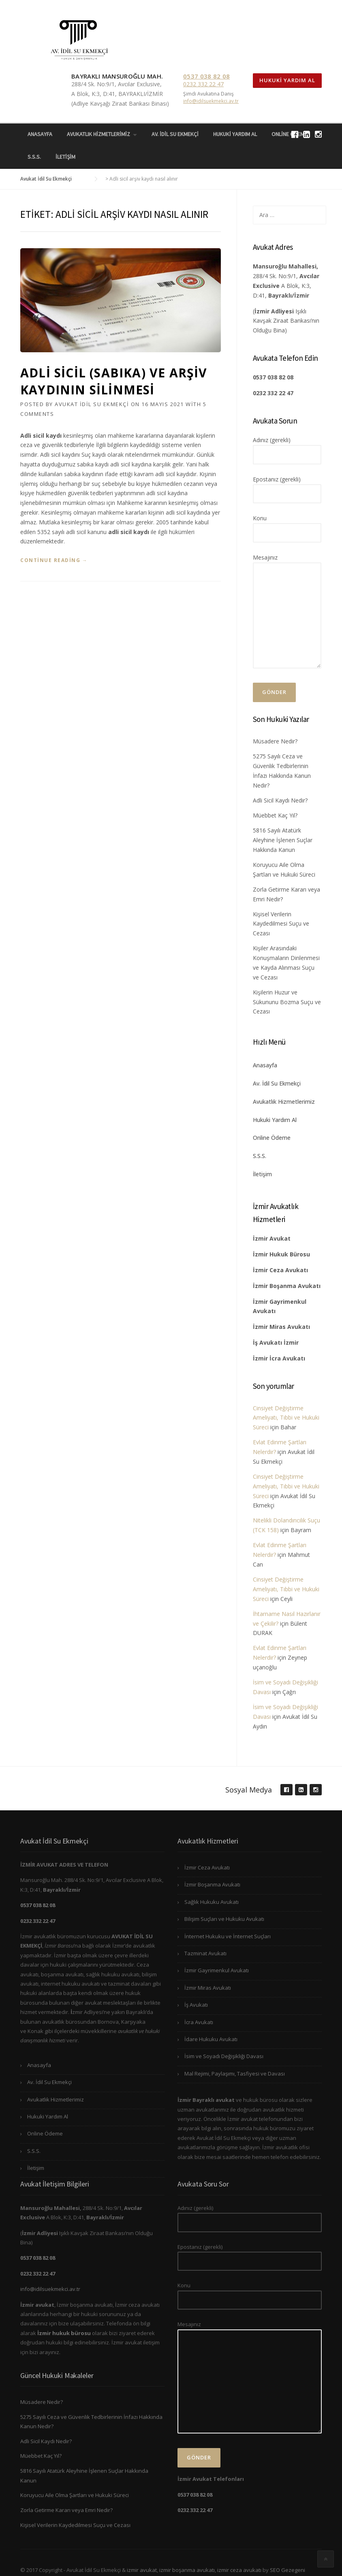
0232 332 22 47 (203, 84)
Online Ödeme (272, 1137)
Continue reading (54, 560)
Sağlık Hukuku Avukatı (211, 1901)
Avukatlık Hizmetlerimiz (98, 134)
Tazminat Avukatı (205, 1953)
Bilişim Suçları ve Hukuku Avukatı (224, 1918)
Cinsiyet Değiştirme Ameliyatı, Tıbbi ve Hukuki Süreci (286, 1417)
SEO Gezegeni (287, 2570)
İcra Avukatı (198, 2022)
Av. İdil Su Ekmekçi (175, 134)
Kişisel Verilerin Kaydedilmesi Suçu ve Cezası (281, 923)
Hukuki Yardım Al (287, 80)
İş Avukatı (196, 2004)
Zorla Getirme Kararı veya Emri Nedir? (66, 2510)
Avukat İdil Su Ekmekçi (92, 404)
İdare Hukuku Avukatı (210, 2039)
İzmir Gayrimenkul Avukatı (216, 1970)
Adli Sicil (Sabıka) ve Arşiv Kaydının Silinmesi (113, 381)
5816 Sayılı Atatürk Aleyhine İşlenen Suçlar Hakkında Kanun (282, 840)
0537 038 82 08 (206, 76)
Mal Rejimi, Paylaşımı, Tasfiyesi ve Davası (234, 2073)
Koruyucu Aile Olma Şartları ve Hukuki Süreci (74, 2495)
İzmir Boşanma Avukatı (212, 1884)
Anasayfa (40, 134)
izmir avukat (142, 2570)
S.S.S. (34, 156)
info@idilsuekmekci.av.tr (211, 101)
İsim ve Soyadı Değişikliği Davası (223, 2056)
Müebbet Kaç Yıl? (275, 815)
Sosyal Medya (248, 1790)
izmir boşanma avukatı (187, 2570)
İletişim (65, 156)
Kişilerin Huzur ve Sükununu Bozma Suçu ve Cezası (287, 1001)
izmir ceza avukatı (239, 2570)
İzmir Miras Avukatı (207, 1987)
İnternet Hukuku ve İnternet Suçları (227, 1936)
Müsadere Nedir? (275, 741)
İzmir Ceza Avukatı (207, 1867)
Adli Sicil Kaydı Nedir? (280, 800)
